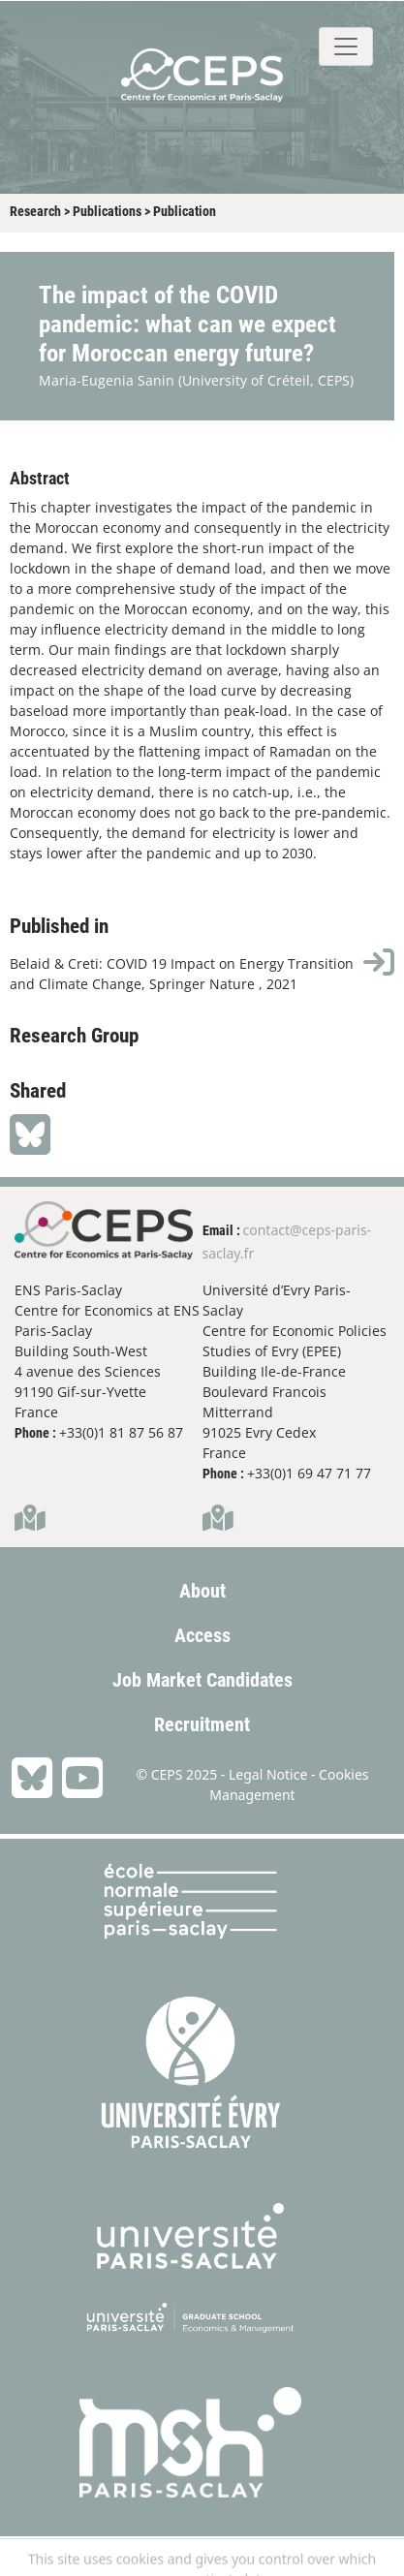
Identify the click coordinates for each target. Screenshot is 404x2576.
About (202, 1590)
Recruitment (202, 1724)
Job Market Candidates (202, 1679)
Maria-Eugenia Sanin (106, 380)
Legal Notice (268, 1774)
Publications (107, 211)
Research (35, 211)
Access (202, 1635)
